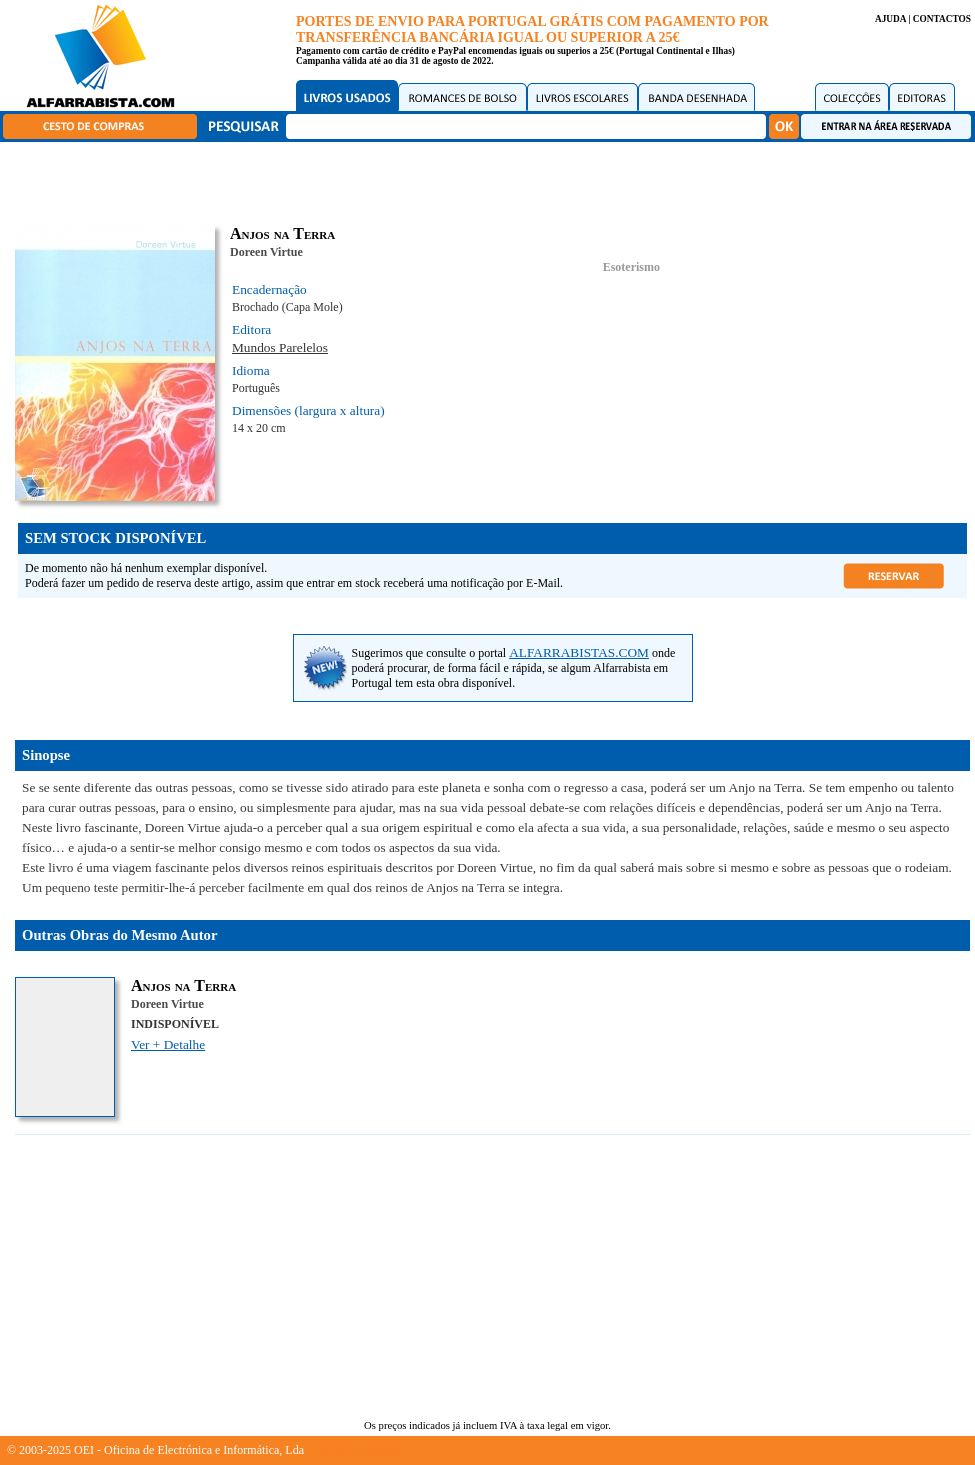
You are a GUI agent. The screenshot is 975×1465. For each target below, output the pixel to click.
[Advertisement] (492, 180)
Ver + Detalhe (168, 1044)
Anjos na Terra (183, 985)
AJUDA (890, 19)
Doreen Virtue (266, 252)
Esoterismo (631, 267)
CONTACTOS (942, 19)
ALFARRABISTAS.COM (579, 652)
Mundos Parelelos (280, 347)
